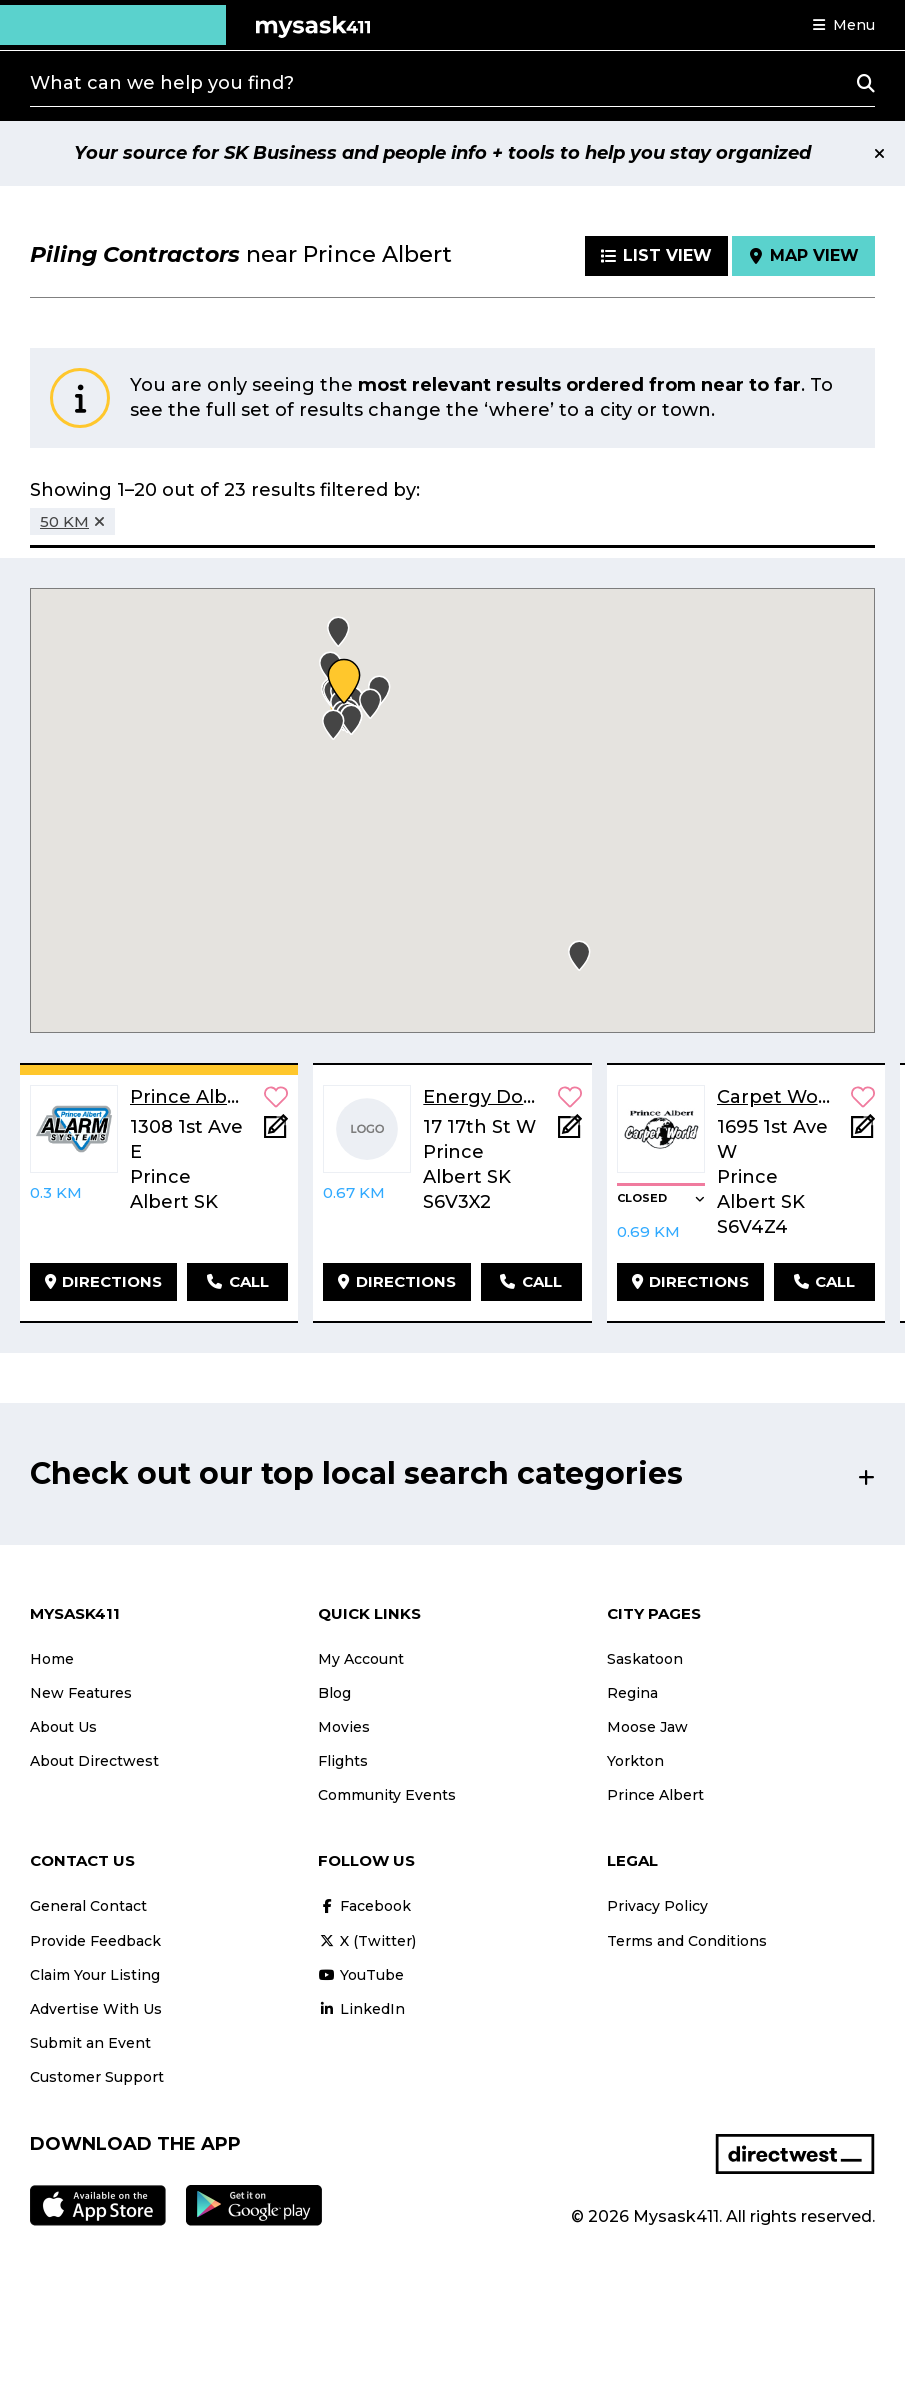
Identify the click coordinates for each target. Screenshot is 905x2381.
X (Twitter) (367, 1941)
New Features (81, 1693)
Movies (344, 1727)
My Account (361, 1659)
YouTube (361, 1975)
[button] (844, 25)
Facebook (364, 1906)
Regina (632, 1693)
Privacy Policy (657, 1906)
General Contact (88, 1906)
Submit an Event (90, 2043)
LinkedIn (361, 2009)
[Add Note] (276, 1132)
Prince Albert (655, 1795)
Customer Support (97, 2077)
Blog (334, 1693)
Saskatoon (645, 1659)
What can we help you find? (162, 83)
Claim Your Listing (95, 1975)
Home (52, 1659)
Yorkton (635, 1761)
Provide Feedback (95, 1941)
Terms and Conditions (687, 1941)
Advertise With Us (96, 2009)
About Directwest (94, 1761)
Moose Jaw (647, 1727)
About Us (63, 1727)
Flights (343, 1761)
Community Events (387, 1795)
